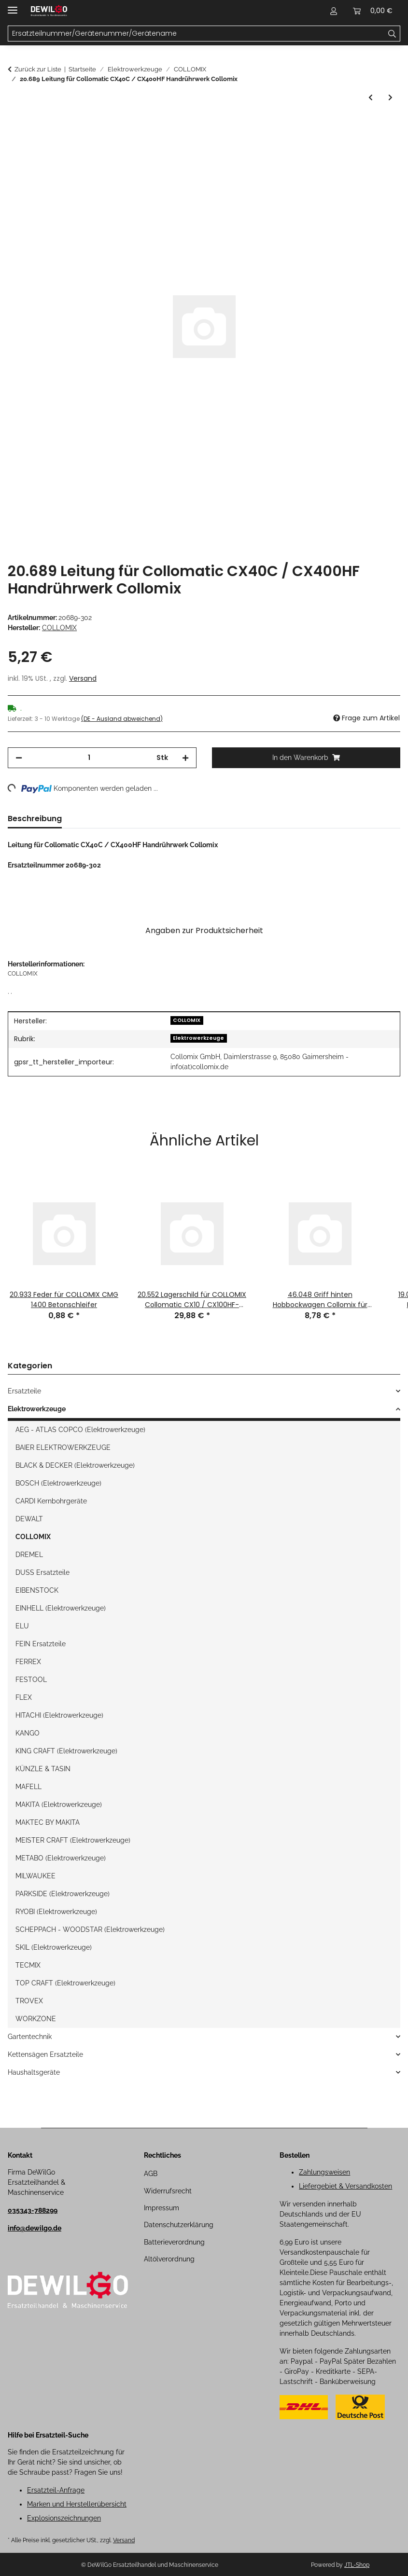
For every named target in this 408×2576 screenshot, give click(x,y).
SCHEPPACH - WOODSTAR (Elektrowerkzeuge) (90, 1929)
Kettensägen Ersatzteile (45, 2054)
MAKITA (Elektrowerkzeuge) (58, 1804)
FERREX (28, 1662)
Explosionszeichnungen (64, 2518)
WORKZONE (35, 2019)
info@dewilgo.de (34, 2228)
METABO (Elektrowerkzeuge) (60, 1858)
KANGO (27, 1733)
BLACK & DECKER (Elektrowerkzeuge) (75, 1465)
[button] (333, 10)
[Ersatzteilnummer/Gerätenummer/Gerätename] (392, 34)
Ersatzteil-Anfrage (55, 2490)
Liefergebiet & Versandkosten (345, 2186)
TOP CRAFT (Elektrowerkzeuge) (65, 1983)
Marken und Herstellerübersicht (77, 2504)
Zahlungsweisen (324, 2172)
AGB (150, 2173)
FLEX (23, 1697)
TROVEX (29, 2001)
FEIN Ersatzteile (40, 1644)
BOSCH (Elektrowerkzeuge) (58, 1483)
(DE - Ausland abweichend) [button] (122, 719)
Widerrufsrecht (168, 2191)
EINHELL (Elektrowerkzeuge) (60, 1608)
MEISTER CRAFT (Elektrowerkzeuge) (72, 1840)
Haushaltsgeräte (34, 2072)
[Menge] (89, 758)
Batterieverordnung (174, 2242)
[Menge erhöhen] (185, 758)
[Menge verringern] (18, 758)
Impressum (161, 2208)
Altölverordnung (169, 2259)
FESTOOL (31, 1679)
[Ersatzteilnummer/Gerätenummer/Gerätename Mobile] (196, 34)
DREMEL (29, 1554)
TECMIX (28, 1965)
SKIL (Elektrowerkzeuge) (53, 1947)
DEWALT (29, 1519)
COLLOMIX (186, 1020)
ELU (22, 1626)
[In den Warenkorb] (15, 125)
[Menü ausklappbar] (12, 6)
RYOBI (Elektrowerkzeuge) (56, 1911)
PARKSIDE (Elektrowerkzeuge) (62, 1894)
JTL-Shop (356, 2565)
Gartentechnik (30, 2036)
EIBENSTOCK (36, 1590)
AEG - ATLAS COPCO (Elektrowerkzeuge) (80, 1429)
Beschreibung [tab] (35, 818)
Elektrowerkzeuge (198, 1038)
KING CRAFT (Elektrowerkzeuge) (66, 1751)
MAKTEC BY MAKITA (47, 1822)
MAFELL (28, 1787)
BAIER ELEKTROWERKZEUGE (63, 1447)
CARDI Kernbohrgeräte (51, 1501)
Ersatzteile (24, 1391)
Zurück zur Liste (37, 69)
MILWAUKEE (35, 1876)
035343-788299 (32, 2210)
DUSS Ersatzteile (42, 1572)
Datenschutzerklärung (178, 2225)
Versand (83, 678)
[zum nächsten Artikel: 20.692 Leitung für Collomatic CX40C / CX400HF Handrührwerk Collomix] (390, 97)
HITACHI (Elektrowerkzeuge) (59, 1715)
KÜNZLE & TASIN (42, 1769)
